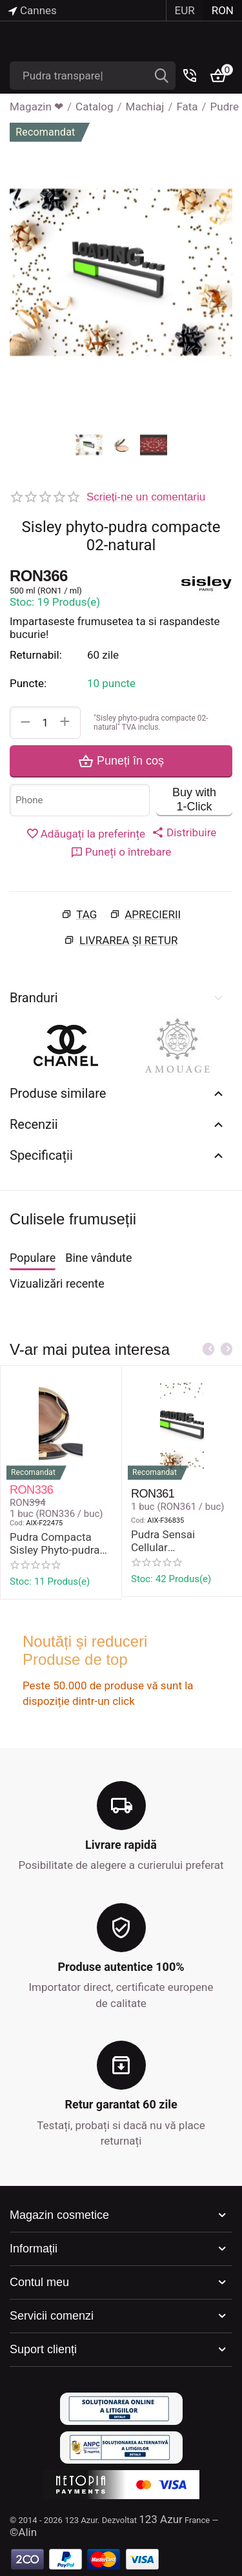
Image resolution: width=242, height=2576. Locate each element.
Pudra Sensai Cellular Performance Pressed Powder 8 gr (181, 1541)
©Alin (23, 2532)
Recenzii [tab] (118, 1124)
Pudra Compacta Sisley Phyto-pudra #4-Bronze (54, 1543)
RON (223, 10)
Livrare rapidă (121, 1844)
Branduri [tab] (118, 997)
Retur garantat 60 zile (121, 2104)
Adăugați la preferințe (85, 833)
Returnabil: (36, 654)
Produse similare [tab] (118, 1093)
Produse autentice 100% (120, 1966)
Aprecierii (153, 914)
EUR (185, 10)
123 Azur (161, 2519)
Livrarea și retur (128, 940)
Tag (86, 914)
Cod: (17, 1523)
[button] (184, 832)
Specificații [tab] (118, 1155)
